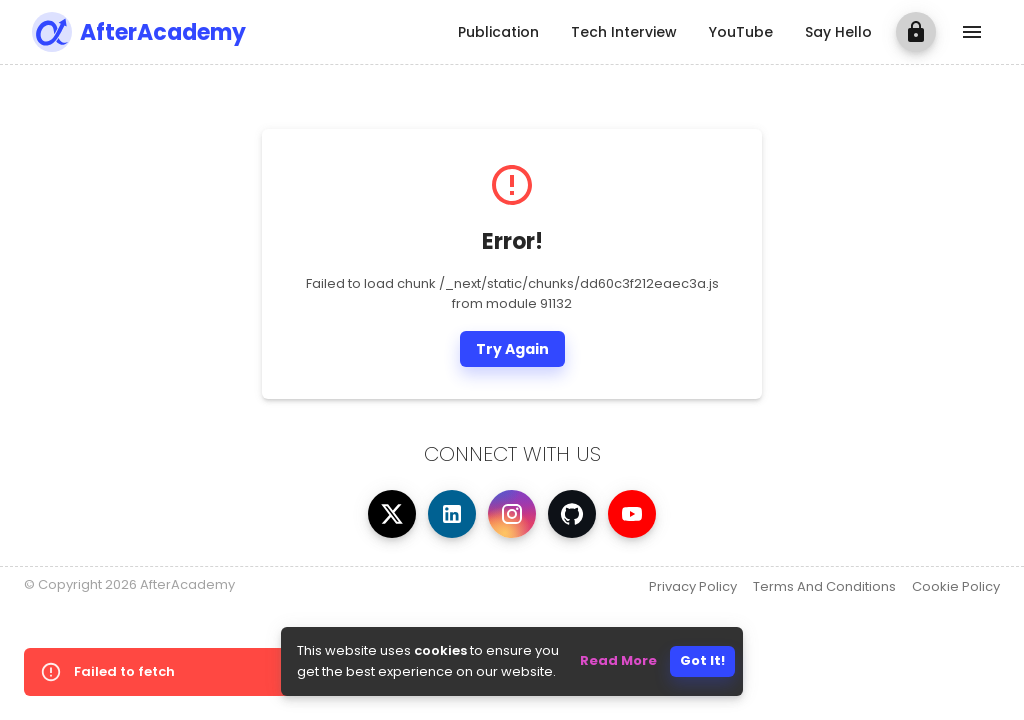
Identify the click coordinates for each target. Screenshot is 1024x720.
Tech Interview (624, 32)
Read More (618, 660)
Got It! (702, 660)
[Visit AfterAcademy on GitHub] (572, 514)
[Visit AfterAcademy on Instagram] (512, 514)
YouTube (741, 32)
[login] (916, 32)
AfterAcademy (163, 32)
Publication (498, 32)
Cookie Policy (956, 586)
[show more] (972, 32)
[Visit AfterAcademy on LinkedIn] (452, 514)
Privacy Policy (693, 586)
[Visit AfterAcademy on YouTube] (632, 514)
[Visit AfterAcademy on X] (392, 514)
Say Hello (838, 32)
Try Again (512, 349)
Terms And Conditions (824, 586)
